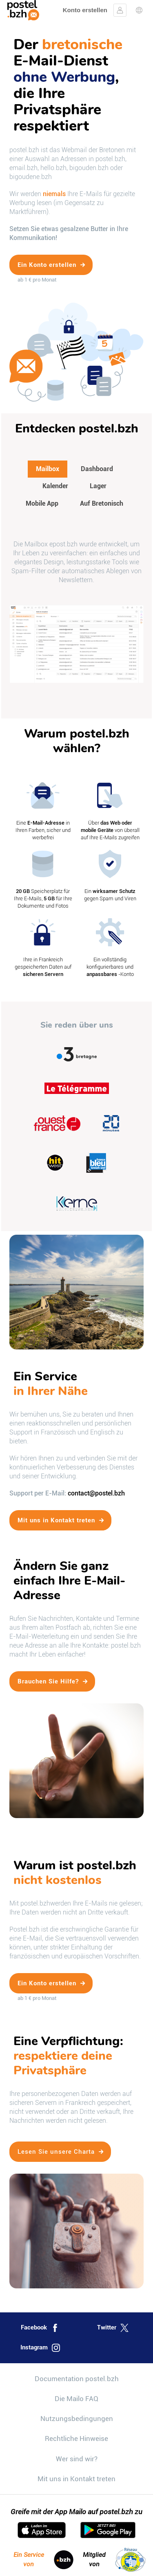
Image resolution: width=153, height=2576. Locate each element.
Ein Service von (43, 2559)
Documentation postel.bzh (77, 2379)
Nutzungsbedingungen (76, 2418)
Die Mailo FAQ (76, 2399)
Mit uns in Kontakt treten (76, 2479)
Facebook (40, 2328)
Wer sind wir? (77, 2459)
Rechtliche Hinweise (76, 2438)
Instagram (40, 2348)
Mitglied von (114, 2560)
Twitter (113, 2328)
